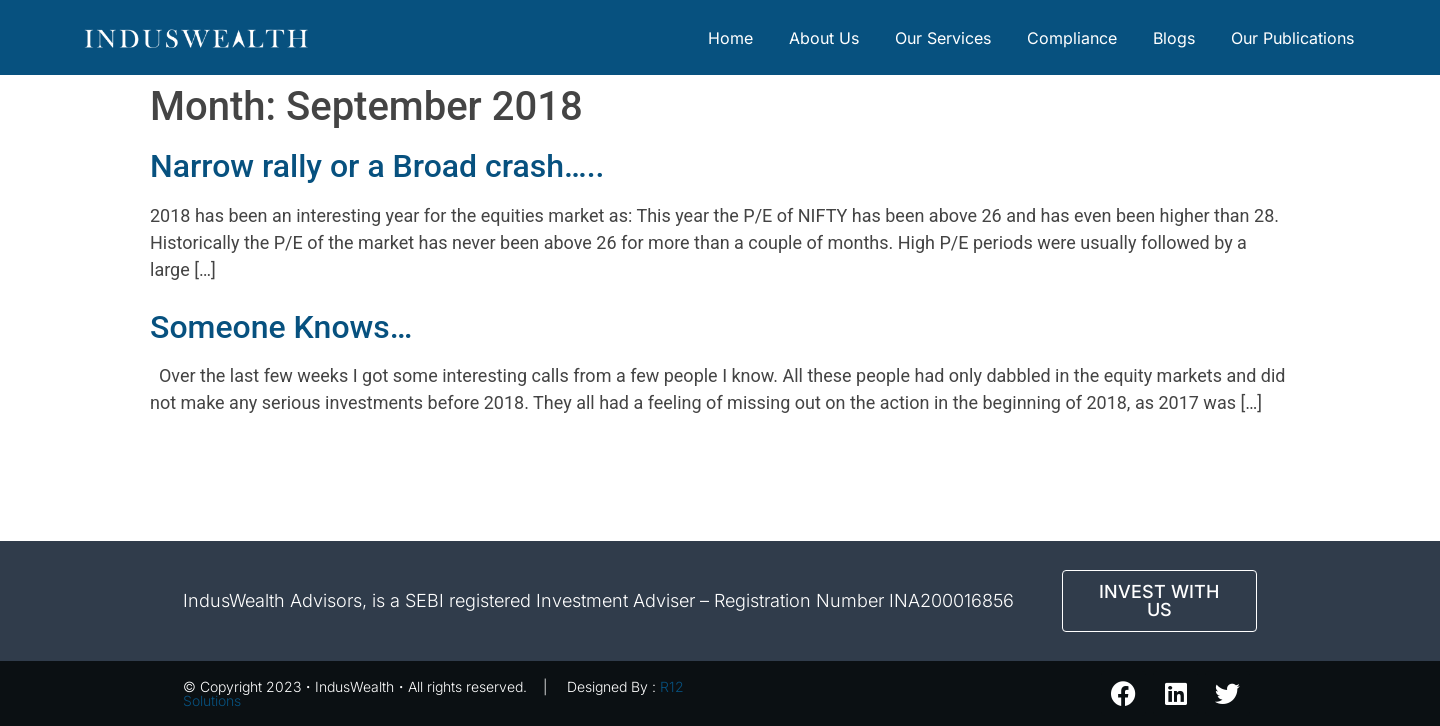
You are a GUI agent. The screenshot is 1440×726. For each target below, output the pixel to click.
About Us (824, 38)
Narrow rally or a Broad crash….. (377, 166)
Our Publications (1292, 38)
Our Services (943, 38)
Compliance (1072, 38)
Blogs (1174, 38)
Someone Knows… (281, 327)
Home (730, 38)
